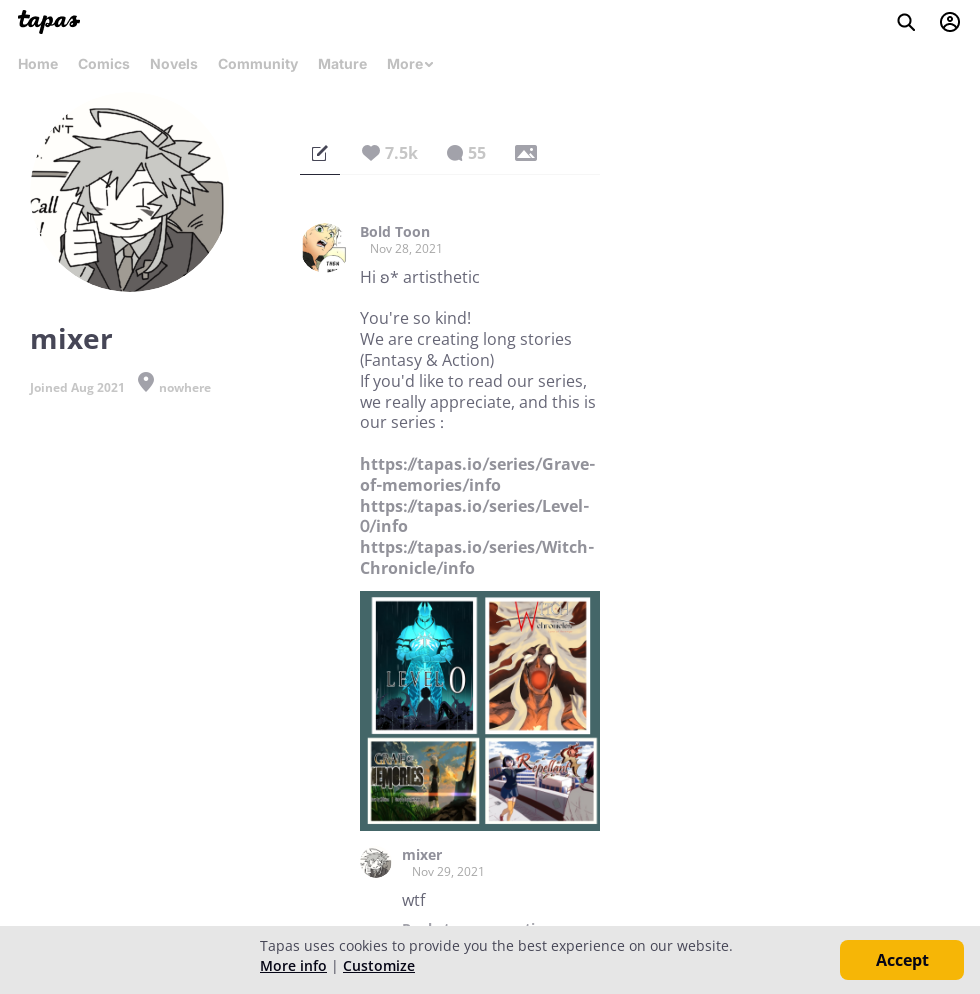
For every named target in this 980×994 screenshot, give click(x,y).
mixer (422, 855)
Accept (902, 960)
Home (38, 63)
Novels (174, 63)
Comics (104, 63)
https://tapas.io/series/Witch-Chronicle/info (477, 557)
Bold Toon (395, 232)
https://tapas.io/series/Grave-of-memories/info (477, 474)
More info (293, 965)
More (411, 63)
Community (258, 63)
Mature (342, 63)
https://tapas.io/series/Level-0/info (474, 516)
